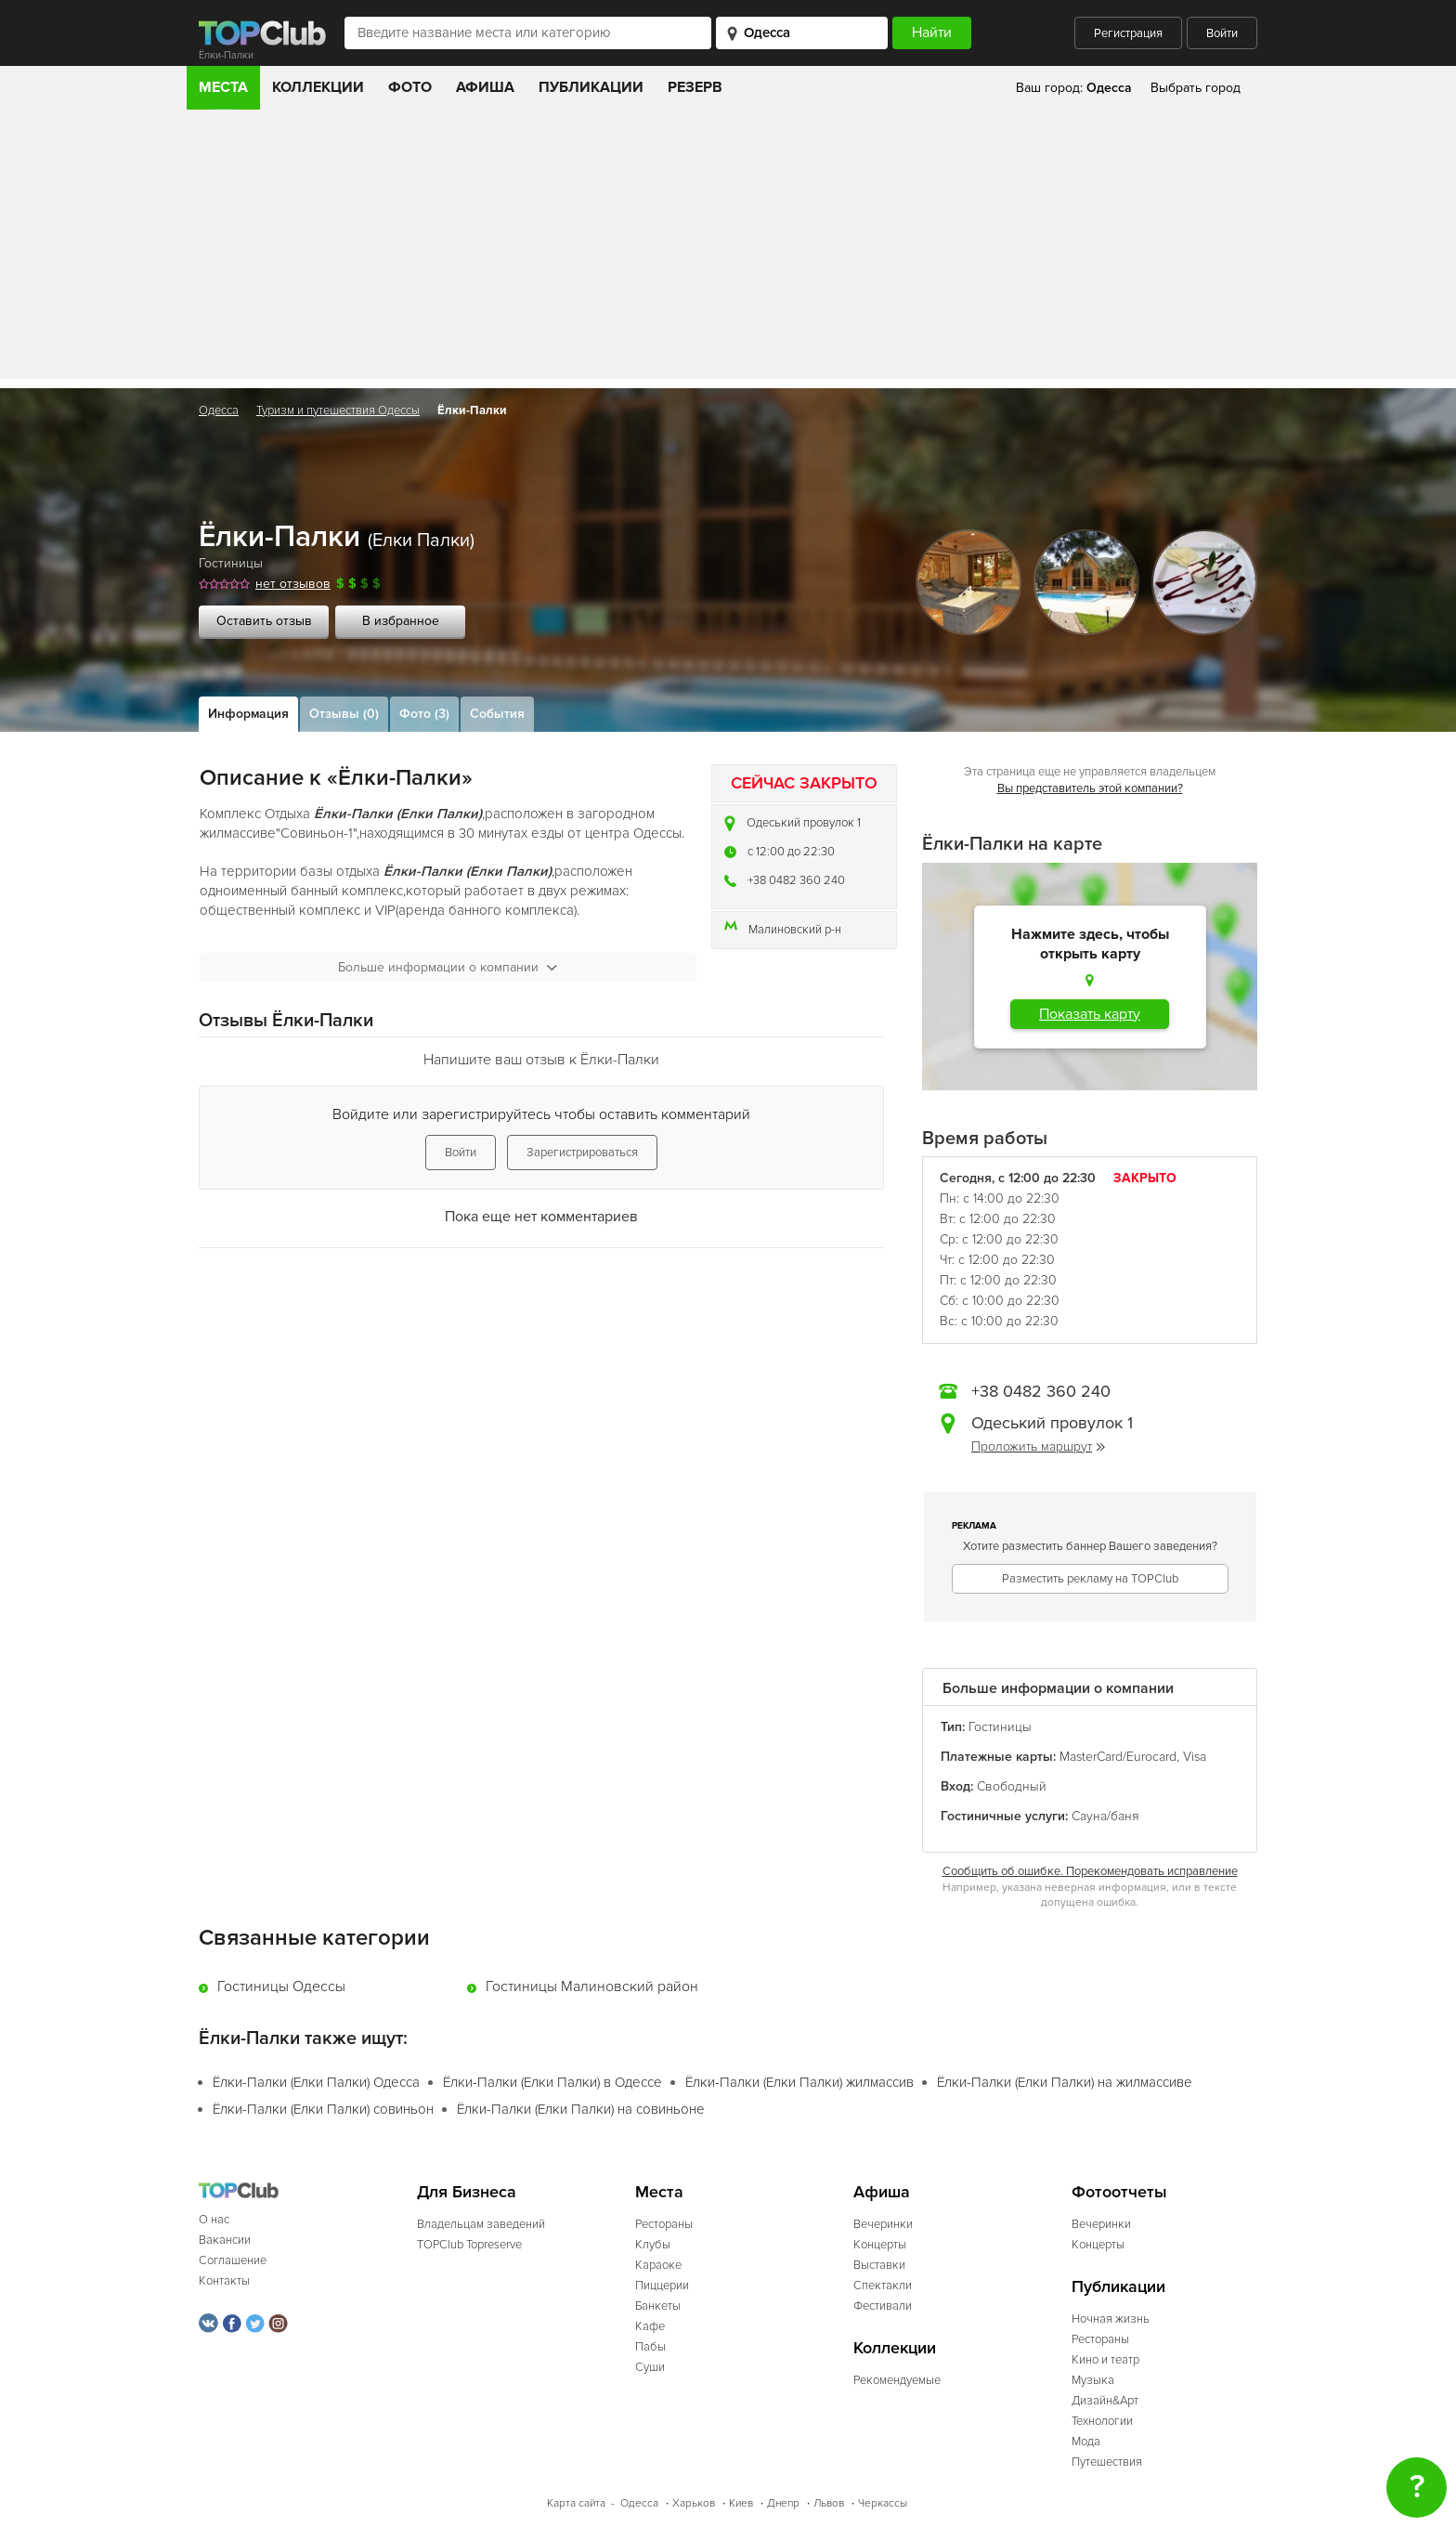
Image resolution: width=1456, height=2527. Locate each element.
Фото (410, 87)
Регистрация (1128, 33)
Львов (828, 2503)
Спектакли (882, 2285)
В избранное (400, 621)
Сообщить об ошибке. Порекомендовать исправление (1090, 1871)
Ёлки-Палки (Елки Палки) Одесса (316, 2082)
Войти (1222, 33)
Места (223, 87)
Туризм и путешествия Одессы (338, 410)
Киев (741, 2503)
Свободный (1011, 1786)
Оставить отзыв (264, 621)
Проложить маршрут (1038, 1446)
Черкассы (882, 2503)
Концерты (879, 2244)
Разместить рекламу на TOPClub (1090, 1578)
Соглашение (232, 2260)
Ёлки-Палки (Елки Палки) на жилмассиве (1064, 2082)
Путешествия (1107, 2462)
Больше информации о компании (447, 967)
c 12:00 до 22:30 (791, 851)
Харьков (693, 2503)
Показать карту (1089, 1014)
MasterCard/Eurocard (1118, 1757)
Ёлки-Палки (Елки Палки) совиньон (323, 2109)
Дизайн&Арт (1105, 2400)
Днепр (783, 2503)
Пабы (650, 2346)
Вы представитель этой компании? (1090, 788)
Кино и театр (1105, 2359)
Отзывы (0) (344, 714)
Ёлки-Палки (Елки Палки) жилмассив (799, 2082)
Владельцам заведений (481, 2224)
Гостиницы (231, 563)
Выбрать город (1195, 88)
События (497, 714)
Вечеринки (883, 2224)
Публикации (591, 87)
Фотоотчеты (1119, 2192)
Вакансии (225, 2240)
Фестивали (882, 2306)
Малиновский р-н (794, 929)
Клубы (652, 2244)
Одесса (219, 410)
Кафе (650, 2326)
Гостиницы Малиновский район (592, 1986)
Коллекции (318, 87)
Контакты (224, 2280)
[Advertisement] (728, 249)
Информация (248, 714)
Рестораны (664, 2224)
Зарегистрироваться (582, 1152)
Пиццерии (662, 2285)
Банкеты (658, 2306)
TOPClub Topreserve (469, 2244)
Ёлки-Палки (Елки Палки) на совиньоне (581, 2109)
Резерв (695, 87)
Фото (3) (424, 714)
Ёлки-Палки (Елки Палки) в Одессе (552, 2082)
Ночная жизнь (1111, 2319)
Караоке (658, 2265)
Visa (1194, 1757)
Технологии (1102, 2421)
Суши (650, 2367)
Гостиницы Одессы (281, 1986)
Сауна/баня (1105, 1816)
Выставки (879, 2265)
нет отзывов (293, 584)
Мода (1086, 2441)
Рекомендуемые (897, 2380)
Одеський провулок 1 (804, 822)
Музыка (1093, 2380)
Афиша (485, 87)
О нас (214, 2219)
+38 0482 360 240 (796, 880)
